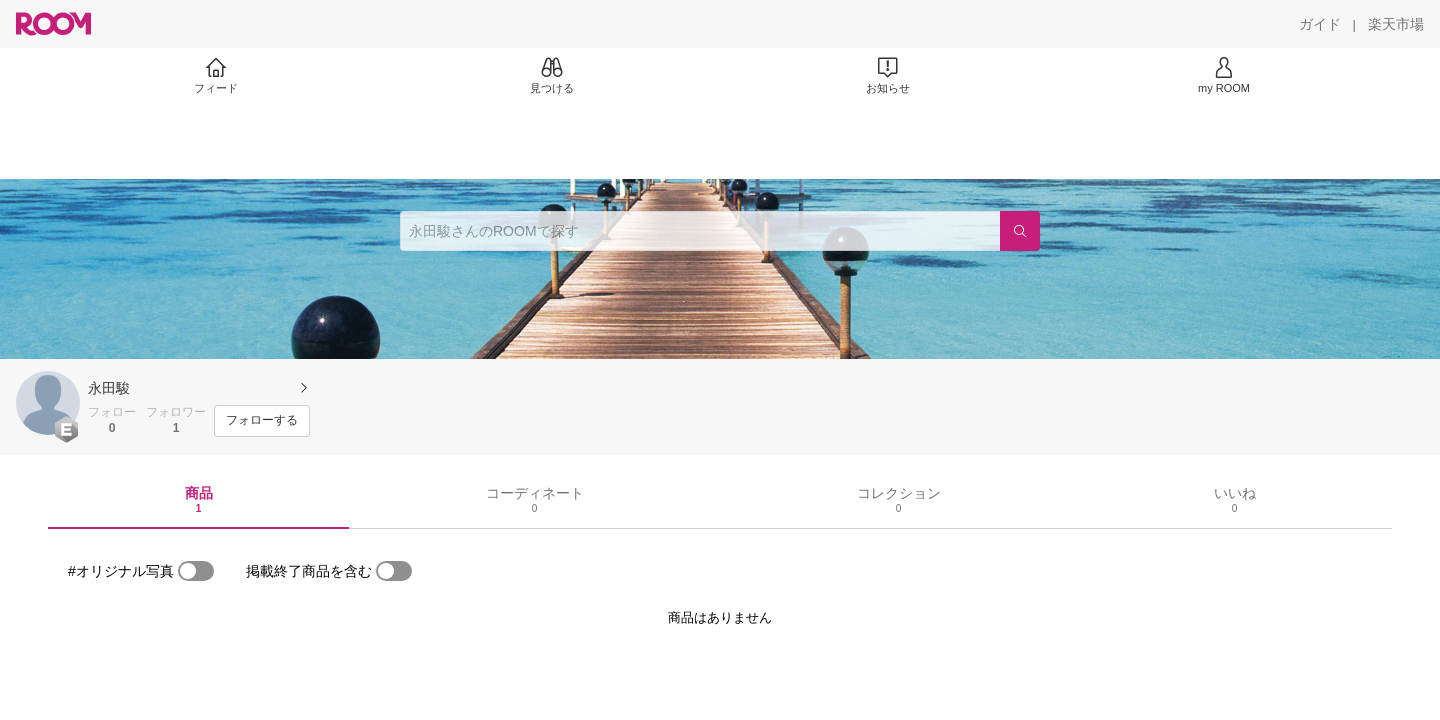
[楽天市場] (1396, 24)
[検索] (1020, 231)
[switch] (196, 571)
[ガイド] (1320, 24)
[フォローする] (262, 421)
